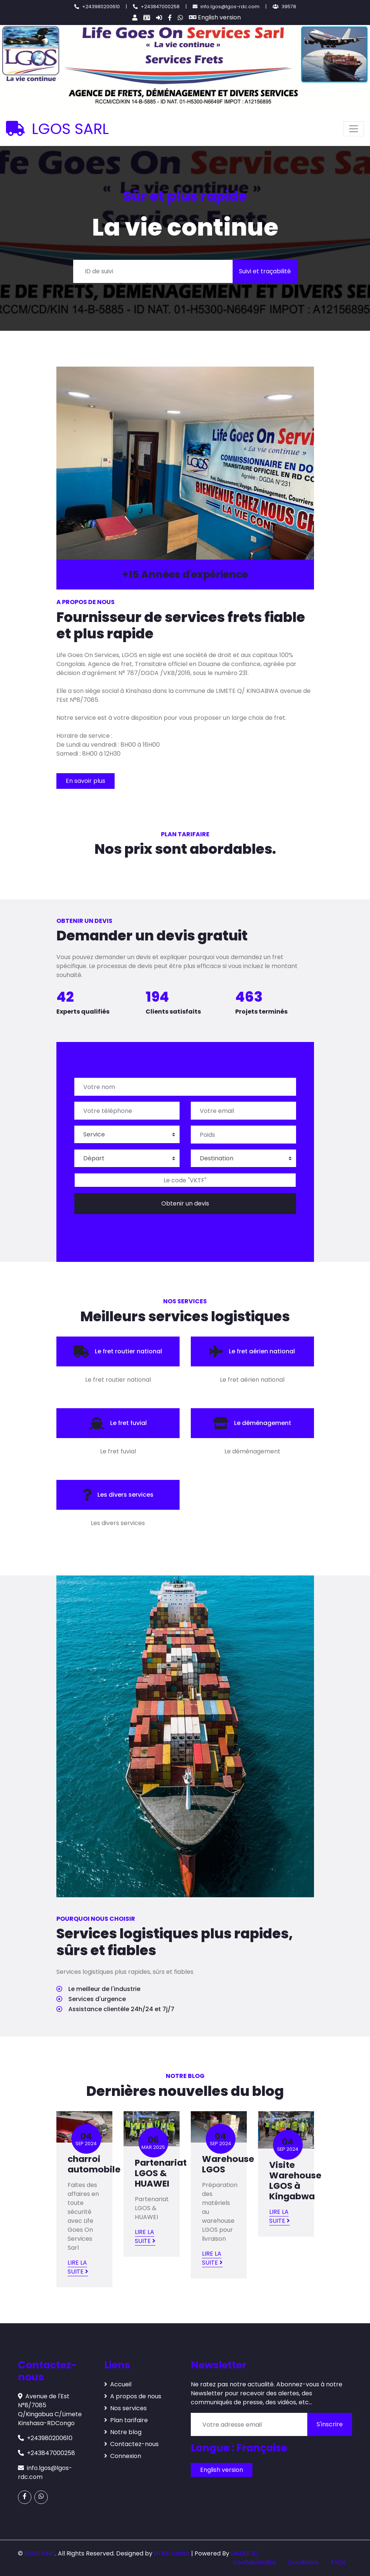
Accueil (117, 2384)
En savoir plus (85, 781)
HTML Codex (172, 2553)
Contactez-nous (131, 2444)
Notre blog (123, 2432)
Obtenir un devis (185, 1203)
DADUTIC (244, 2553)
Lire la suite (78, 2267)
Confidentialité (254, 2562)
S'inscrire (330, 2424)
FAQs (338, 2562)
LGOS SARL (57, 128)
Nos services (125, 2408)
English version (215, 17)
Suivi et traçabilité (265, 271)
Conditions (303, 2562)
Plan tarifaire (126, 2420)
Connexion (122, 2456)
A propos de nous (132, 2396)
